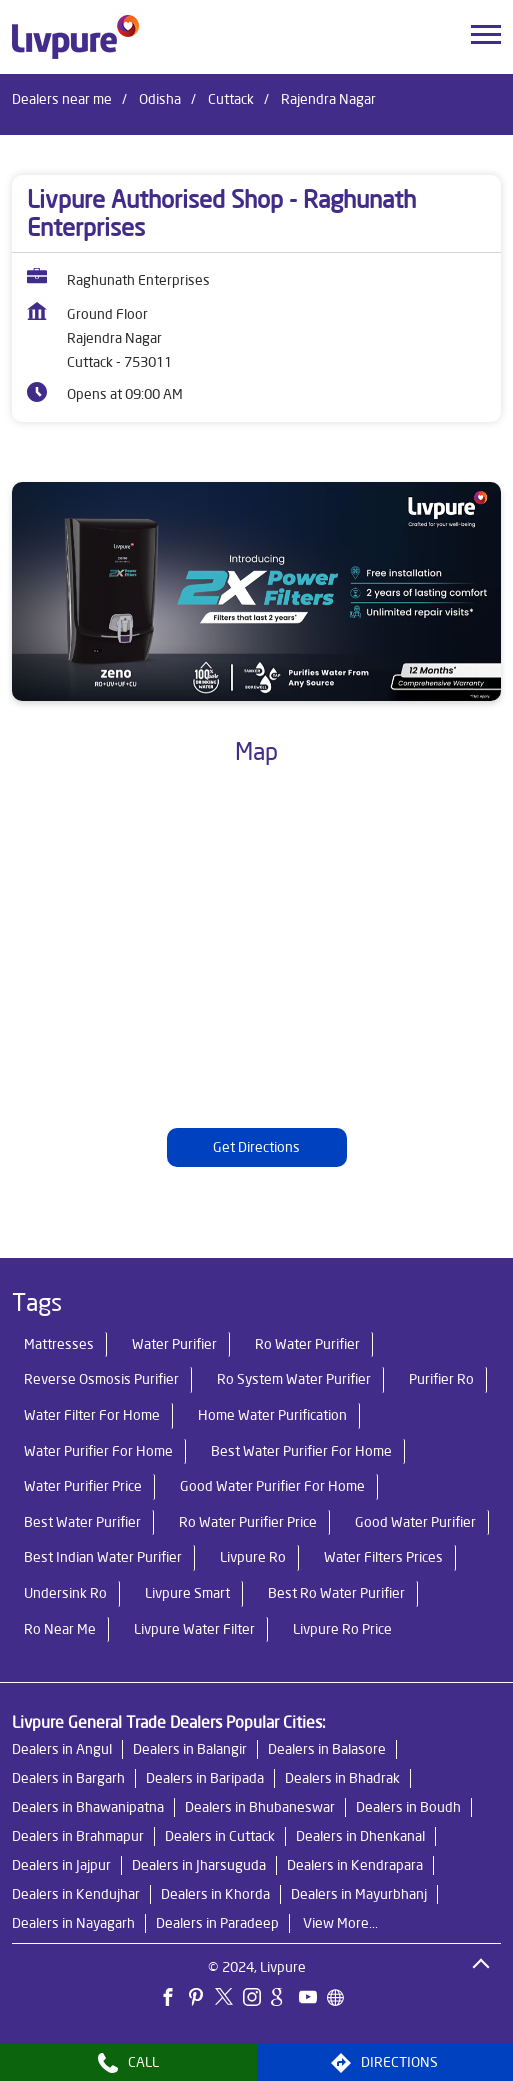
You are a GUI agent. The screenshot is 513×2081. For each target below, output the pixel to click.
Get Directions (256, 1148)
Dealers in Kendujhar (76, 1894)
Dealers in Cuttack (220, 1836)
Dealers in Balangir (190, 1749)
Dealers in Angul (62, 1749)
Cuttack (231, 99)
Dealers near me (62, 99)
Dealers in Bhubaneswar (260, 1807)
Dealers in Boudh (408, 1807)
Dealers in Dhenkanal (360, 1836)
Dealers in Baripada (205, 1778)
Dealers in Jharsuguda (199, 1865)
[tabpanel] (256, 591)
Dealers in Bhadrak (342, 1778)
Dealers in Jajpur (61, 1865)
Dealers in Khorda (215, 1894)
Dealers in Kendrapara (355, 1865)
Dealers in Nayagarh (73, 1923)
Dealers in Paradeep (217, 1923)
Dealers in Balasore (327, 1749)
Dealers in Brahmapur (78, 1836)
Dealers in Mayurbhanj (359, 1894)
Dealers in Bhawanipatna (88, 1807)
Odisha (160, 99)
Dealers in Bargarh (68, 1778)
